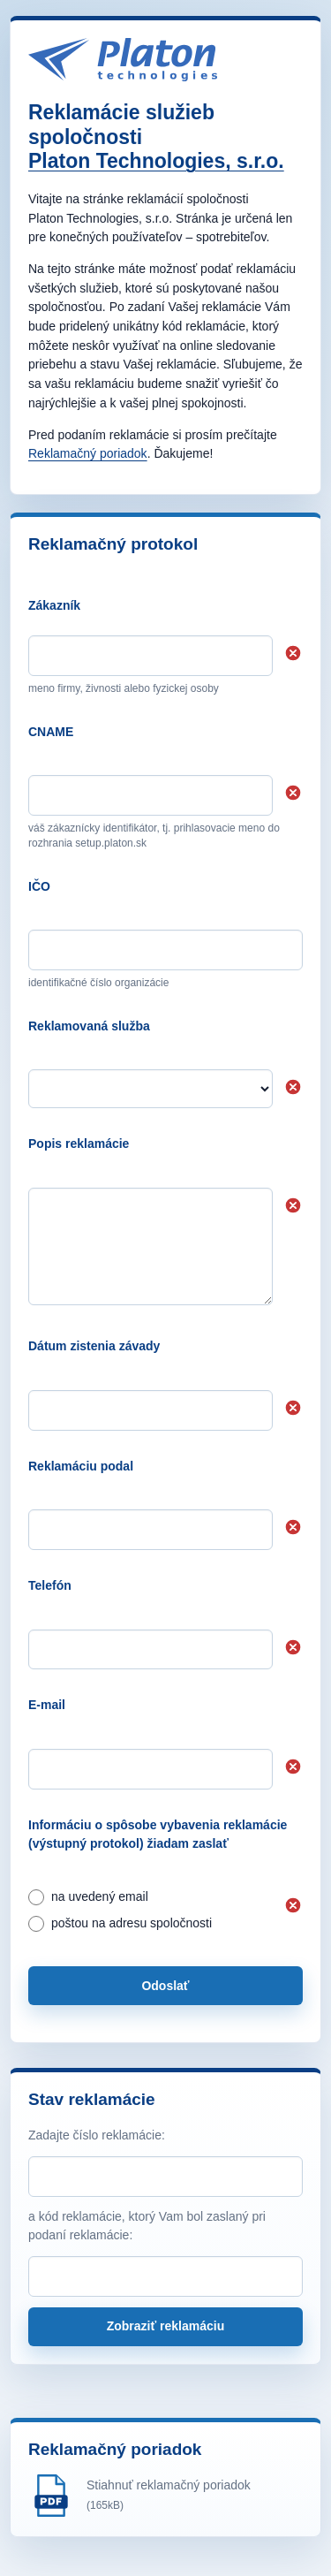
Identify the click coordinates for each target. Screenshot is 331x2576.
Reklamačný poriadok (87, 453)
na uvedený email (88, 1897)
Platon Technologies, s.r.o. (156, 160)
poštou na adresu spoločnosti (120, 1924)
